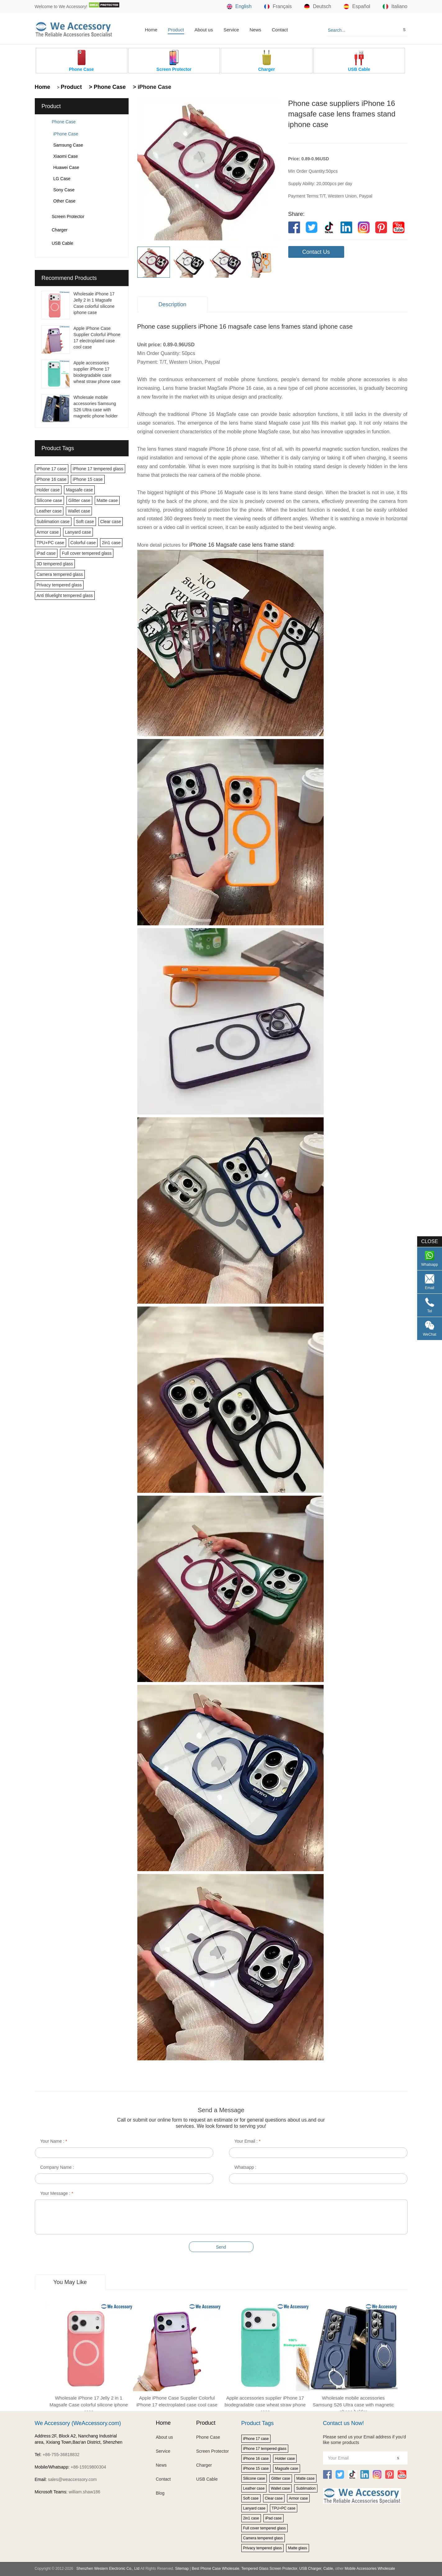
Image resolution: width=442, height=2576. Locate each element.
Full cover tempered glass (87, 553)
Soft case (85, 521)
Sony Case (64, 189)
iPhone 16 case (52, 479)
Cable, (328, 2568)
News (255, 29)
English (239, 6)
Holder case (48, 489)
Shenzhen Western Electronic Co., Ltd (107, 2568)
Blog (160, 2493)
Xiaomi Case (65, 156)
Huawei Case (66, 167)
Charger (60, 229)
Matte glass (297, 2548)
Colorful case (83, 542)
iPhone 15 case (88, 479)
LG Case (62, 178)
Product (176, 29)
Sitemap (182, 2568)
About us (203, 29)
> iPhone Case (151, 87)
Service (231, 29)
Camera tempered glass (60, 574)
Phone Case (64, 121)
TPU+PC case (50, 542)
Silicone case (49, 500)
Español (357, 6)
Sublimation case (53, 521)
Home (151, 29)
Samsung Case (68, 145)
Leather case (49, 510)
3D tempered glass (55, 563)
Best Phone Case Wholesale (215, 2568)
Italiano (395, 6)
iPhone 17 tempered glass (98, 468)
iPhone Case (65, 133)
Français (278, 6)
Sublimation (306, 2488)
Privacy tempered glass (59, 584)
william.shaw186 (84, 2491)
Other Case (64, 200)
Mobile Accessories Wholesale (369, 2568)
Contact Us (316, 252)
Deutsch (317, 6)
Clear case (110, 521)
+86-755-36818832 (61, 2454)
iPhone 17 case (52, 468)
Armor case (48, 532)
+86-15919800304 (88, 2466)
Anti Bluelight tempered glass (65, 595)
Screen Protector (68, 216)
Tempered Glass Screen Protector (269, 2568)
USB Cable (62, 243)
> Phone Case (106, 87)
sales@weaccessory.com (72, 2479)
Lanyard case (78, 532)
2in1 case (111, 542)
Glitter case (79, 500)
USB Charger (310, 2568)
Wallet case (79, 510)
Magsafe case (79, 489)
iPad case (46, 553)
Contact (280, 29)
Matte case (107, 500)
